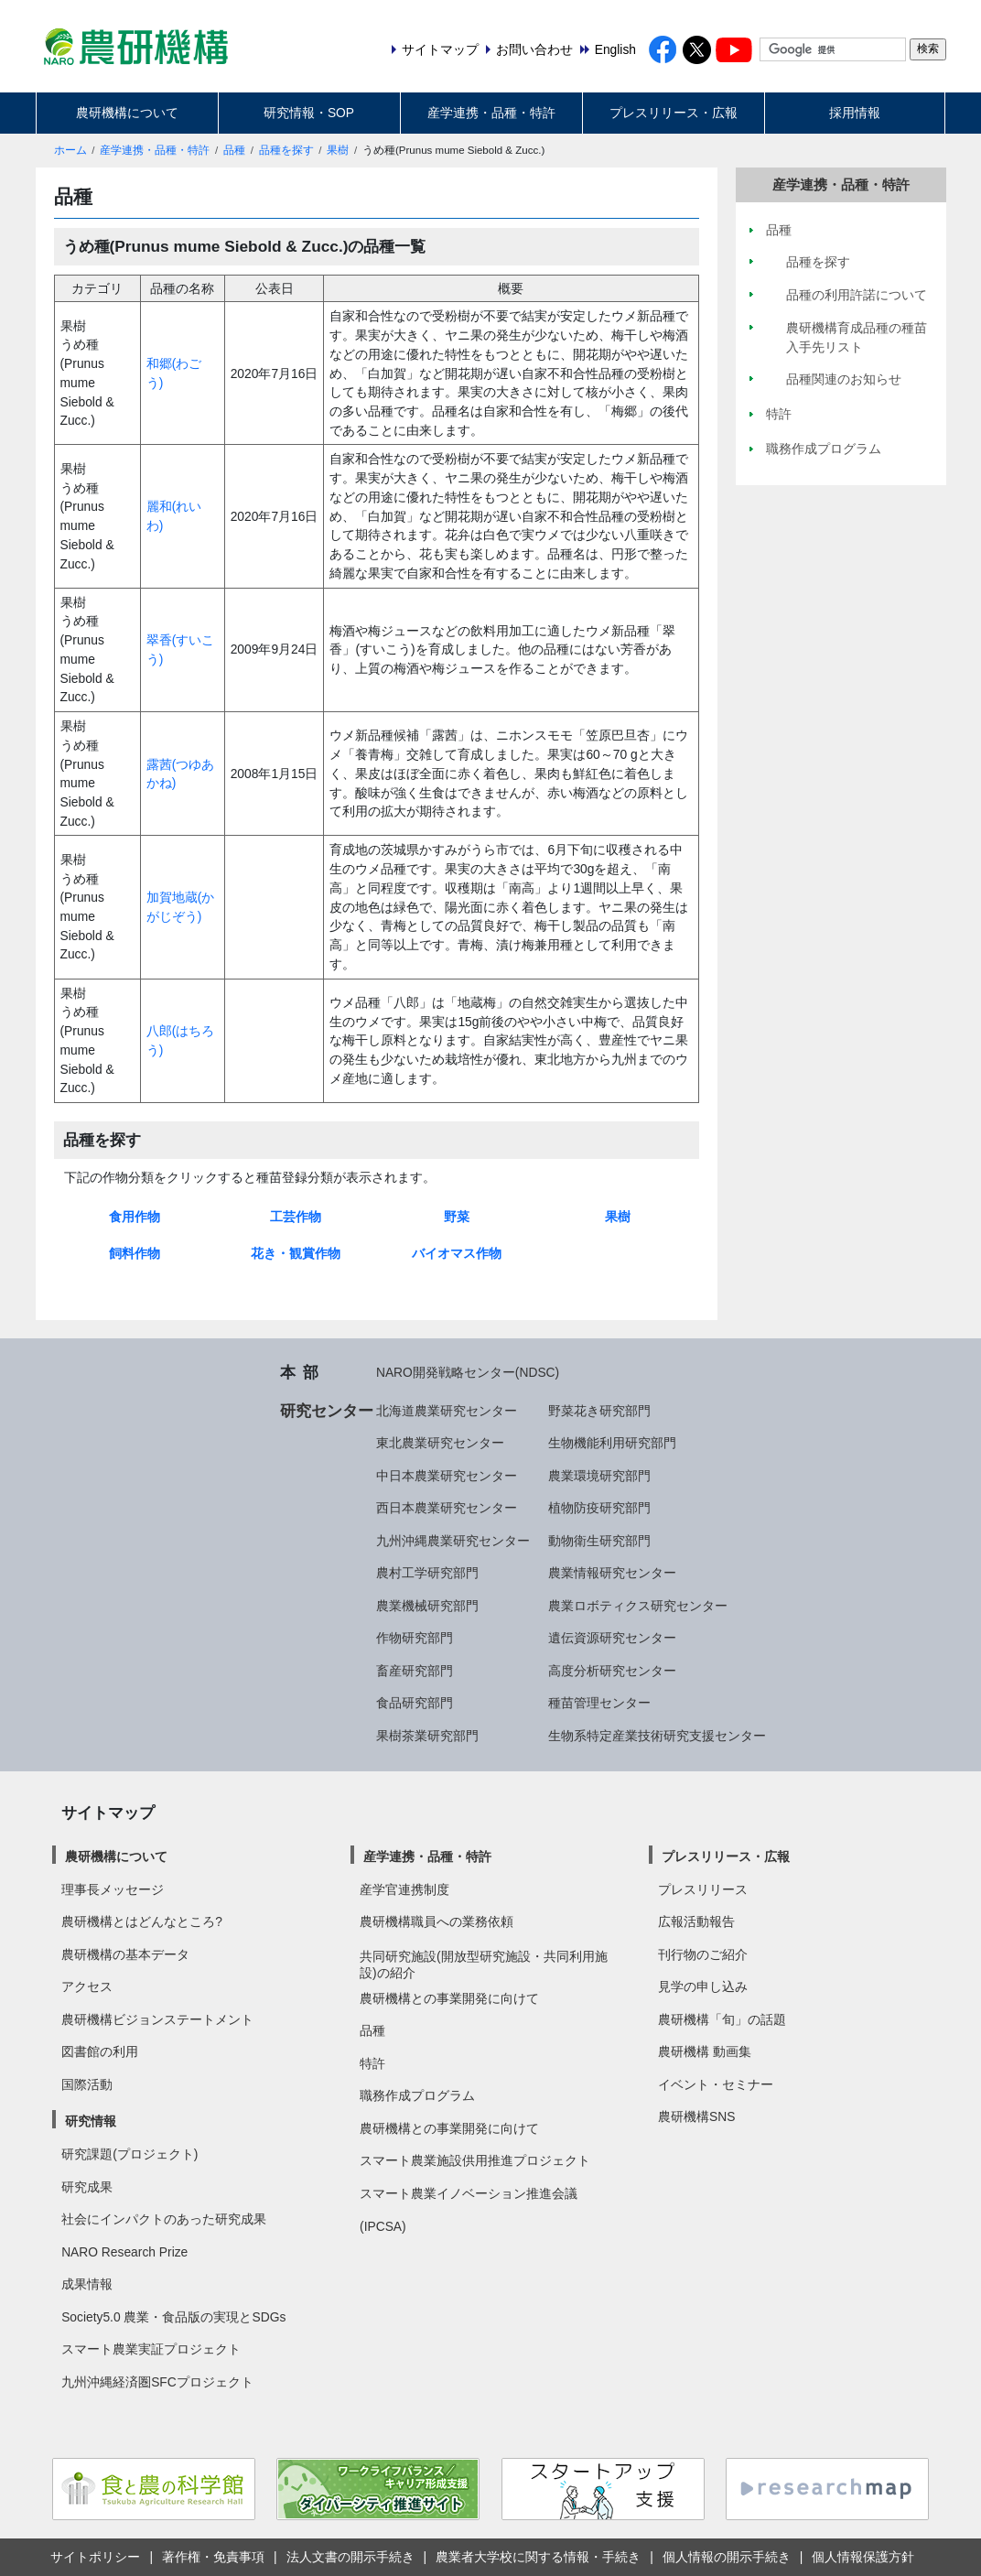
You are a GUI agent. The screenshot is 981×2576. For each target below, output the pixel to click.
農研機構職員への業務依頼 (436, 1921)
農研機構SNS (696, 2116)
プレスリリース (703, 1889)
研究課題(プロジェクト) (129, 2154)
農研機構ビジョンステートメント (157, 2019)
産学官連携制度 (404, 1889)
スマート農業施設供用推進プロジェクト (475, 2160)
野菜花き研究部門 (599, 1410)
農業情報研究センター (612, 1572)
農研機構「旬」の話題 (722, 2019)
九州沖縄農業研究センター (453, 1540)
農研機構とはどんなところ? (141, 1921)
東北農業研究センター (440, 1442)
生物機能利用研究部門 (612, 1442)
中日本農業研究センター (446, 1475)
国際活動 (87, 2084)
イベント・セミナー (715, 2084)
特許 (372, 2063)
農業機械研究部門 (427, 1605)
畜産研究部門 (414, 1670)
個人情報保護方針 (863, 2556)
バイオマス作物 (456, 1253)
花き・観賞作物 (295, 1253)
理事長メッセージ (112, 1889)
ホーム (70, 150)
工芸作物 (295, 1216)
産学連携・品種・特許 (491, 112)
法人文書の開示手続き (350, 2556)
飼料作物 (134, 1253)
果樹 (338, 150)
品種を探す (286, 150)
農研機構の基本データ (125, 1954)
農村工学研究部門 (427, 1572)
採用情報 (854, 112)
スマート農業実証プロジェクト (151, 2349)
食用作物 (134, 1216)
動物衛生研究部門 (599, 1540)
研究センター (326, 1411)
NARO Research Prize (124, 2252)
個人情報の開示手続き (727, 2556)
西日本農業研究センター (446, 1507)
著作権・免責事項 (213, 2556)
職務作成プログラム (417, 2095)
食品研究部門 (414, 1702)
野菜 (456, 1216)
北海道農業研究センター (446, 1410)
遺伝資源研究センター (612, 1637)
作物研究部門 (414, 1637)
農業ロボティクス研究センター (638, 1605)
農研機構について (127, 112)
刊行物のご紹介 (703, 1954)
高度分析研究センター (612, 1670)
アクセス (87, 1986)
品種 (234, 150)
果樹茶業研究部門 (427, 1735)
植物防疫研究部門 (599, 1507)
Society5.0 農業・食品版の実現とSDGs (173, 2317)
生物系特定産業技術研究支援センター (657, 1735)
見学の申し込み (703, 1986)
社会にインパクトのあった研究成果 (163, 2219)
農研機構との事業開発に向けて (449, 1998)
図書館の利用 (99, 2051)
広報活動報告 (696, 1921)
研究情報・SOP (309, 112)
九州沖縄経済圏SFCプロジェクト (157, 2382)
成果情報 (87, 2284)
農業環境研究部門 (599, 1475)
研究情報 (90, 2121)
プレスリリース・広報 (673, 112)
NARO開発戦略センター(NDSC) (467, 1372)
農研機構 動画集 (704, 2051)
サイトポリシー (95, 2556)
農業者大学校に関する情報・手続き (538, 2556)
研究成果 (87, 2187)
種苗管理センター (599, 1702)
